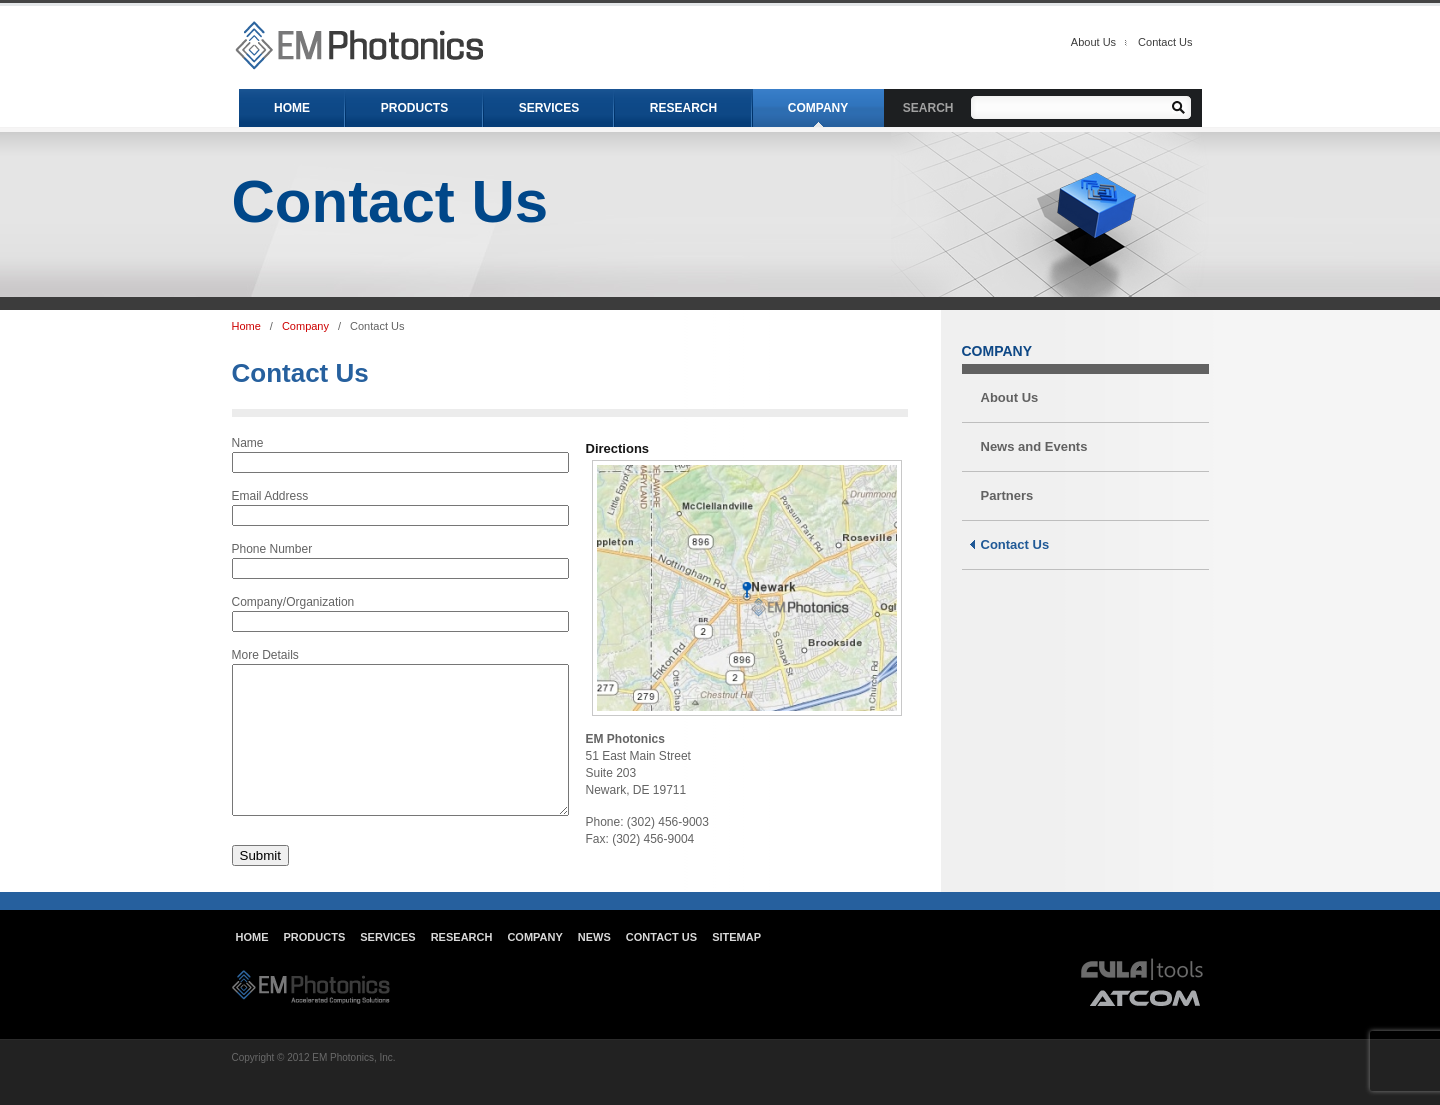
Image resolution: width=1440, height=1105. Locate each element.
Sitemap (736, 967)
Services (387, 967)
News (594, 967)
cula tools (1142, 999)
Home (246, 326)
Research (462, 967)
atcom (1146, 1027)
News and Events (1034, 446)
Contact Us (1165, 42)
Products (315, 967)
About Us (1093, 42)
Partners (1007, 495)
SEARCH (928, 108)
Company (305, 326)
